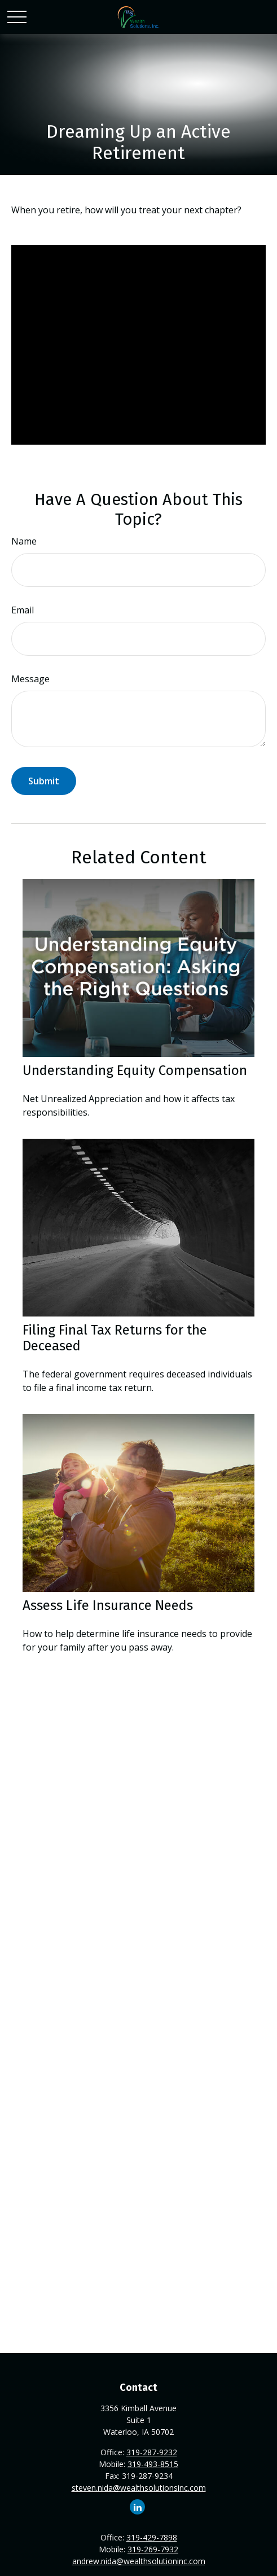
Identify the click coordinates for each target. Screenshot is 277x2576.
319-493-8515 (152, 2464)
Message (30, 679)
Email (22, 610)
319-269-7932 (152, 2549)
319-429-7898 (151, 2537)
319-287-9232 (151, 2452)
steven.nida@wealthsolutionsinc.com (139, 2487)
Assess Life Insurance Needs (108, 1605)
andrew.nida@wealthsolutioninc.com (138, 2561)
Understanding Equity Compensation (135, 1070)
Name (24, 541)
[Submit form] (43, 781)
